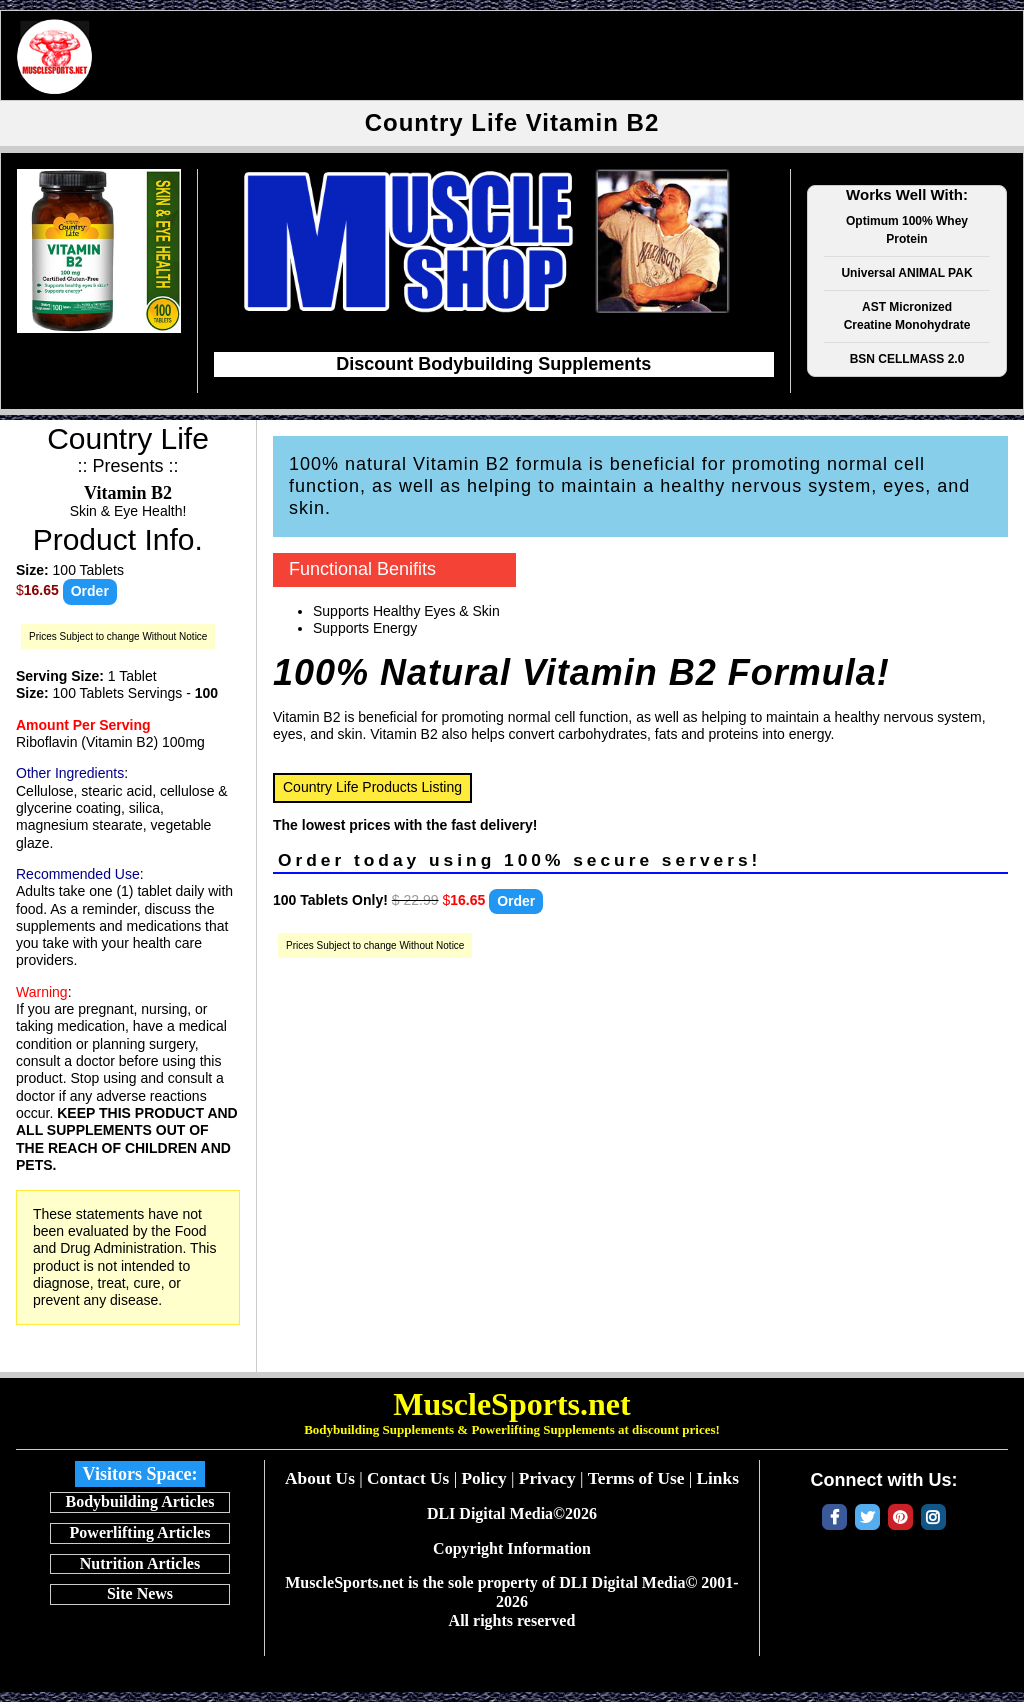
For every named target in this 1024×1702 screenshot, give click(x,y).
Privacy (547, 1478)
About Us (320, 1478)
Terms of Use (636, 1478)
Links (717, 1478)
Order (90, 591)
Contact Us (408, 1478)
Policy (483, 1478)
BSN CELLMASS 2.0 (907, 359)
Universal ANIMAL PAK (906, 273)
